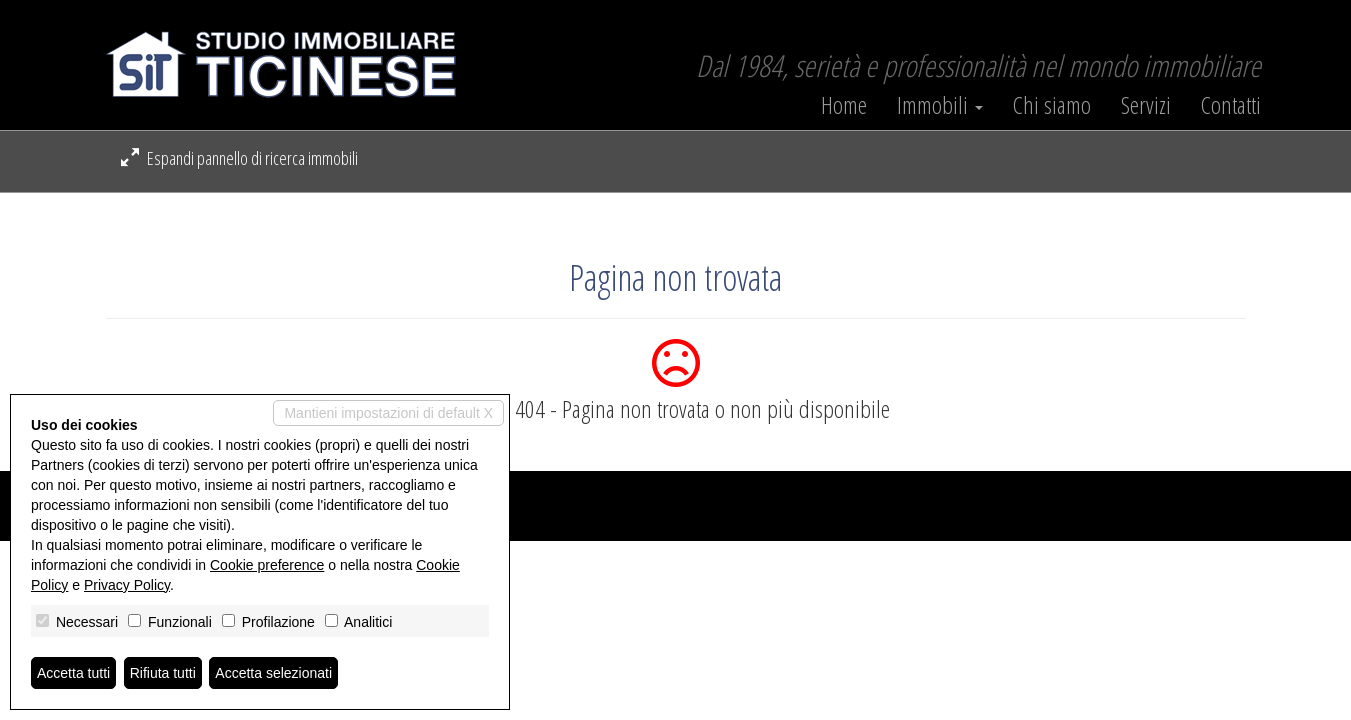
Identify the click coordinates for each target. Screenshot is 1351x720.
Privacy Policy (127, 585)
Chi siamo (1052, 105)
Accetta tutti (73, 673)
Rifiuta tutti (163, 673)
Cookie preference (267, 565)
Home (844, 105)
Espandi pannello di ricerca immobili (239, 158)
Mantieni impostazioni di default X (388, 413)
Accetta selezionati (273, 673)
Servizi (1146, 105)
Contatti (1231, 105)
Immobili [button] (940, 105)
